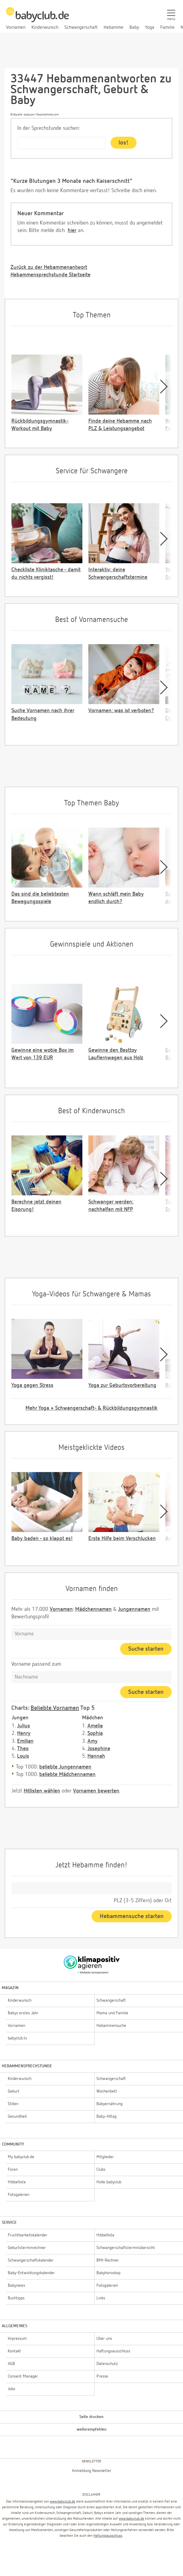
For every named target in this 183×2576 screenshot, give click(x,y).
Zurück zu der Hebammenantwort (48, 267)
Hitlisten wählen (42, 1791)
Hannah (96, 1756)
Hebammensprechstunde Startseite (50, 275)
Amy (92, 1741)
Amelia (95, 1726)
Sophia (95, 1733)
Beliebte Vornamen (55, 1708)
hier (72, 230)
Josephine (98, 1748)
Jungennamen (134, 1609)
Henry (24, 1733)
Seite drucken (91, 2417)
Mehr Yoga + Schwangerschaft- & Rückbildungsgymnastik (91, 1408)
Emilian (25, 1741)
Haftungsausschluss (107, 2536)
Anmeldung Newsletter (91, 2471)
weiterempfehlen (92, 2429)
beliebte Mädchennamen (67, 1774)
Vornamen (61, 1609)
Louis (23, 1756)
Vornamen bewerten (96, 1791)
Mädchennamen (93, 1609)
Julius (23, 1726)
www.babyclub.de (62, 2501)
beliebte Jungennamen (65, 1767)
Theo (22, 1748)
